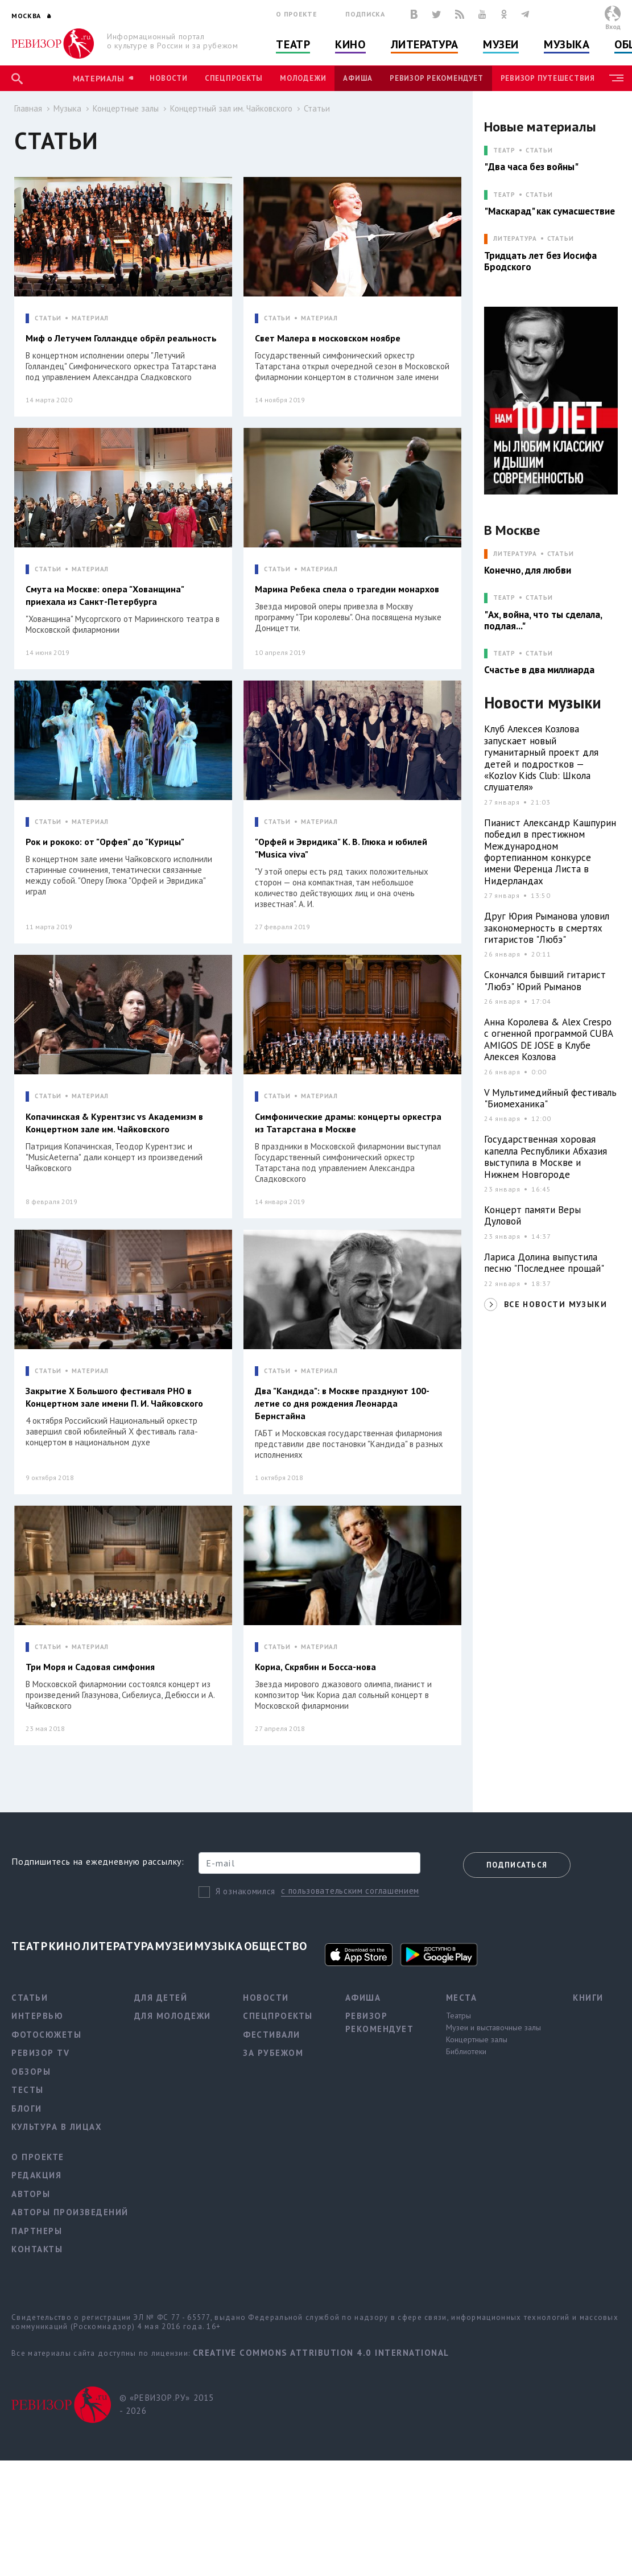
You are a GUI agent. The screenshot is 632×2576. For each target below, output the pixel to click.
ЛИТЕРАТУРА (515, 238)
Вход (613, 26)
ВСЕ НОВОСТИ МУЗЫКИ (555, 1304)
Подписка (365, 14)
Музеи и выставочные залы (493, 2027)
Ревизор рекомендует (436, 78)
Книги (588, 1997)
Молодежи (303, 78)
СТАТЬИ (48, 318)
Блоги (26, 2108)
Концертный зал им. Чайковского (231, 108)
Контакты (37, 2249)
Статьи (317, 108)
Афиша (358, 78)
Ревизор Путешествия (548, 78)
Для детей (161, 1997)
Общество (276, 1946)
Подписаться (516, 1865)
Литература (424, 44)
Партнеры (36, 2230)
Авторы (30, 2193)
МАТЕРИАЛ (90, 318)
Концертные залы (126, 108)
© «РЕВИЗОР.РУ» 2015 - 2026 (166, 2404)
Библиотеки (466, 2051)
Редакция (36, 2175)
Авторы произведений (70, 2212)
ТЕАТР (504, 150)
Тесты (27, 2089)
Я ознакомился (245, 1891)
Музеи (501, 44)
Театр (293, 44)
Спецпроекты (234, 78)
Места (461, 1997)
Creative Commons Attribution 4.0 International (321, 2352)
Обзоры (31, 2071)
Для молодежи (172, 2015)
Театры (458, 2015)
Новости (168, 78)
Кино (350, 44)
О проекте (296, 14)
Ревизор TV (40, 2052)
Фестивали (271, 2034)
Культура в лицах (56, 2126)
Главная (28, 108)
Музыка (566, 44)
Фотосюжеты (46, 2034)
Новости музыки (542, 703)
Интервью (37, 2015)
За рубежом (273, 2052)
